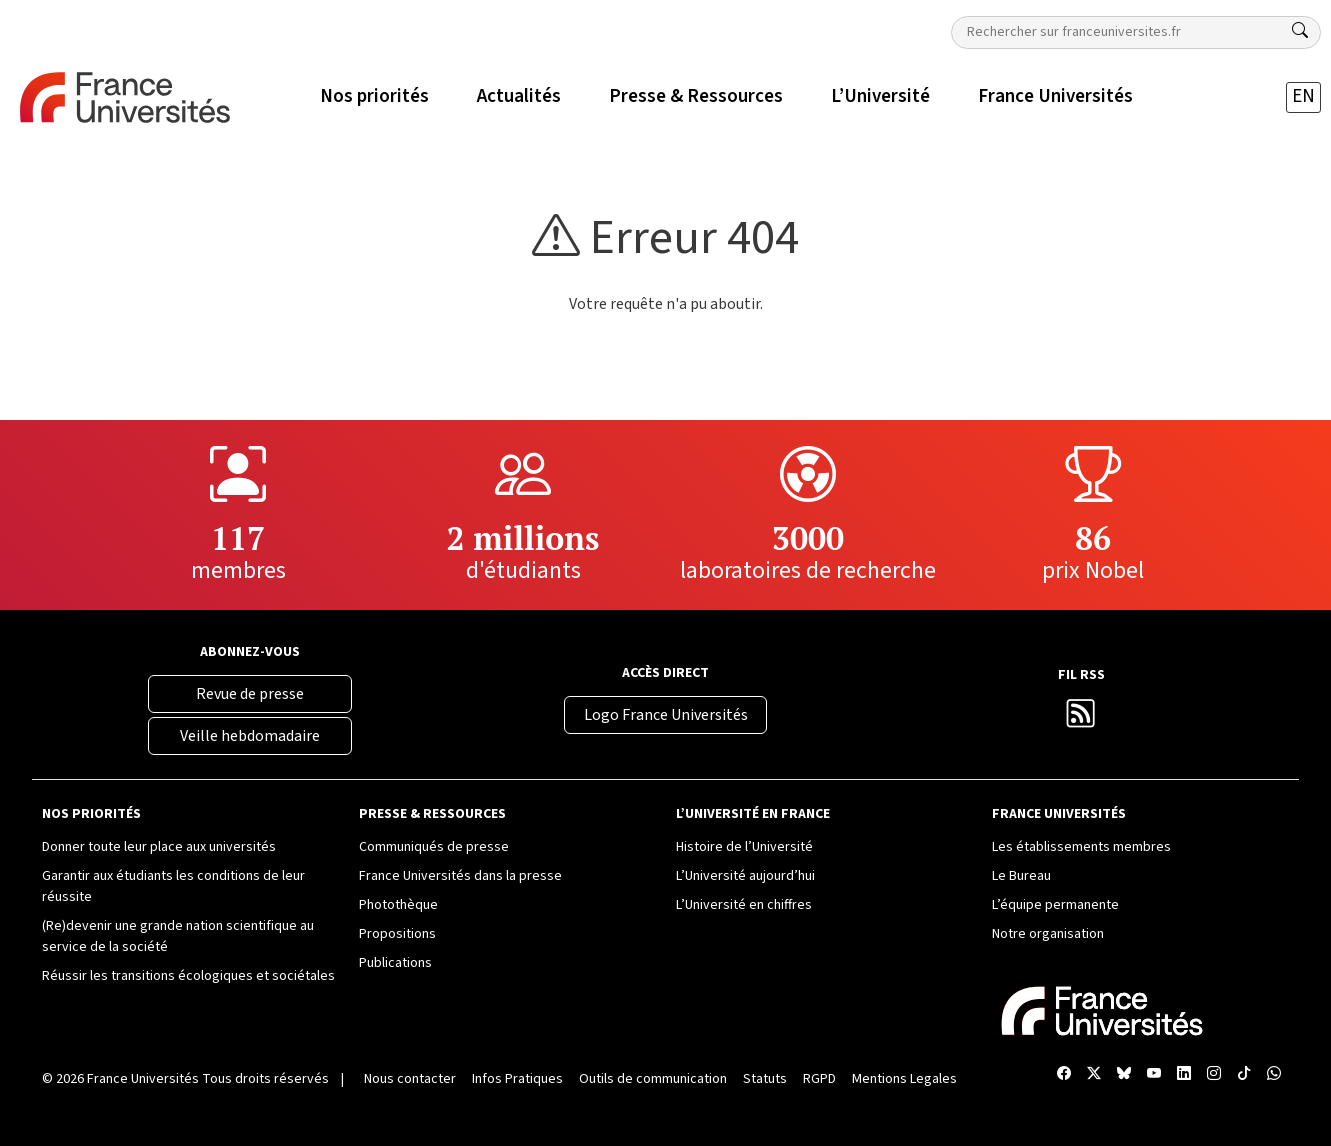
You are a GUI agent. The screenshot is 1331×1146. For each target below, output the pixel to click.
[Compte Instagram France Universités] (1214, 1075)
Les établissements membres (1081, 847)
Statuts (765, 1079)
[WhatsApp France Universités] (1274, 1075)
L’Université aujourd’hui (745, 876)
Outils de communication (653, 1079)
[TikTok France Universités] (1244, 1075)
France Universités (143, 1079)
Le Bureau (1021, 876)
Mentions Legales (904, 1079)
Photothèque (398, 905)
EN (1303, 96)
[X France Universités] (1094, 1075)
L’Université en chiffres (744, 905)
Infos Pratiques (517, 1079)
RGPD (819, 1079)
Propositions (397, 934)
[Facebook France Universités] (1064, 1075)
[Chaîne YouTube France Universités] (1154, 1075)
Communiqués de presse (434, 847)
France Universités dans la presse (460, 876)
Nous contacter (410, 1079)
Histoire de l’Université (744, 847)
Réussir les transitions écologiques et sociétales (188, 976)
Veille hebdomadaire (250, 736)
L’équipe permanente (1055, 905)
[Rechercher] (1300, 31)
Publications (395, 963)
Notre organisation (1048, 934)
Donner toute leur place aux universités (159, 847)
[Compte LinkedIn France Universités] (1184, 1075)
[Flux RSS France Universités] (1081, 719)
